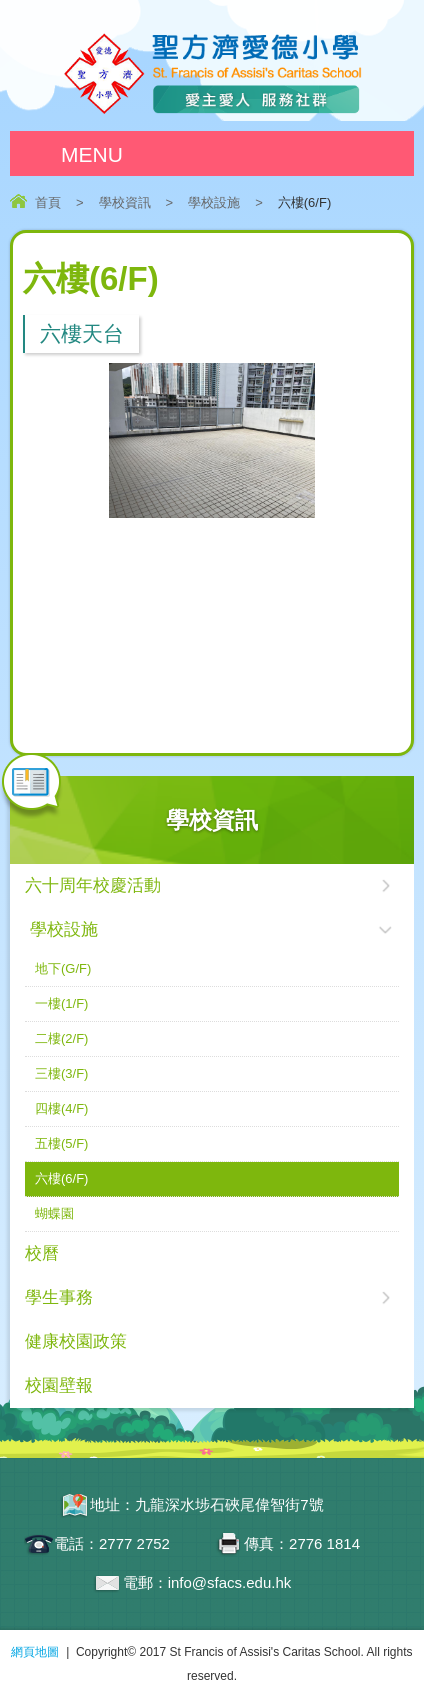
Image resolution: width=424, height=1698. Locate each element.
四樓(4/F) (61, 1108)
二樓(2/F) (61, 1038)
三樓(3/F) (61, 1073)
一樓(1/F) (61, 1003)
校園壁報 (59, 1385)
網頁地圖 (35, 1652)
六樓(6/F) (61, 1178)
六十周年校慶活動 (93, 885)
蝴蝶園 (54, 1213)
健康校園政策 (76, 1341)
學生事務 (59, 1297)
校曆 (42, 1253)
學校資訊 (125, 202)
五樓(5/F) (61, 1143)
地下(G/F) (63, 968)
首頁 (48, 202)
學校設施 (214, 202)
